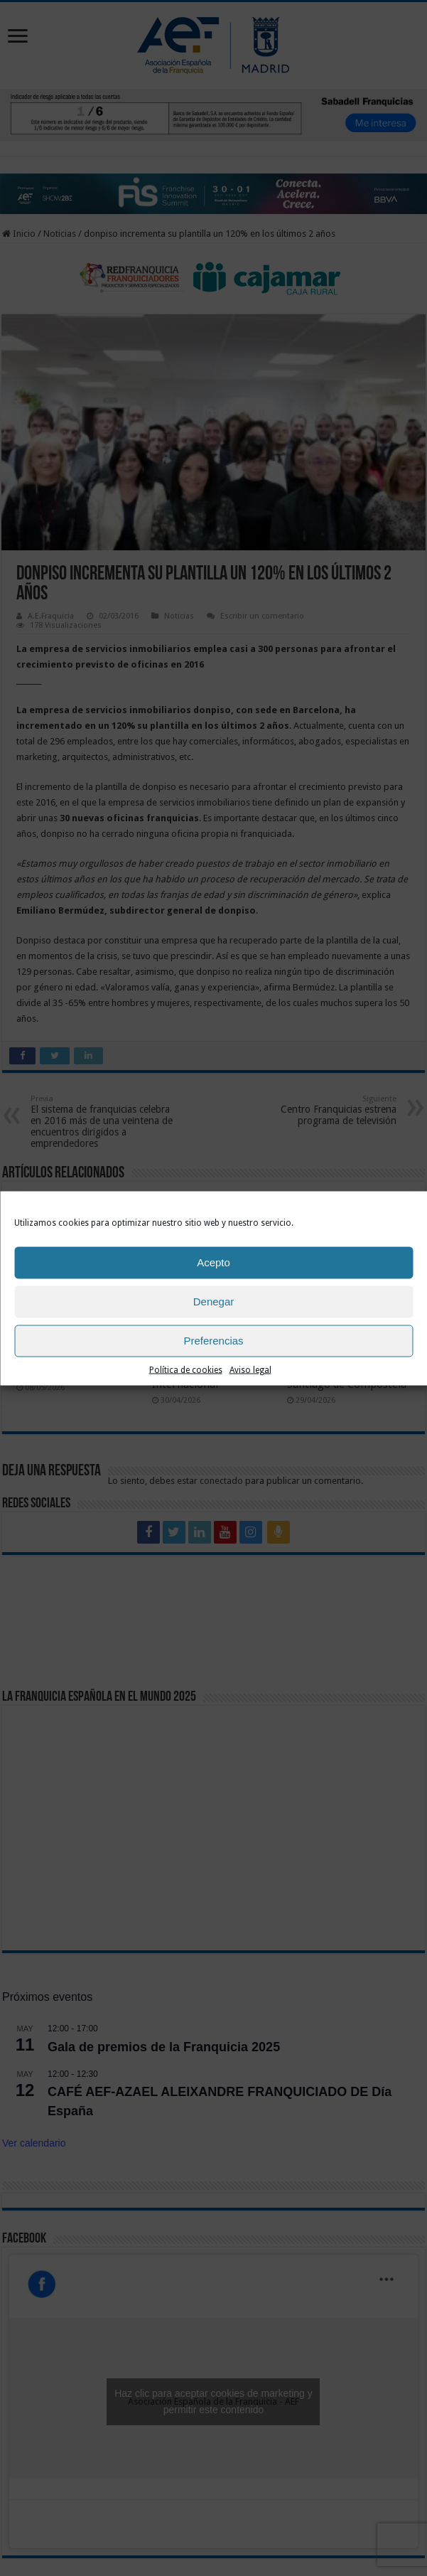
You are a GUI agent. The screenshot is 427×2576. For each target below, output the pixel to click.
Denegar (213, 1301)
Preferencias (213, 1341)
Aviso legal (250, 1369)
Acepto (213, 1262)
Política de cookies (185, 1369)
